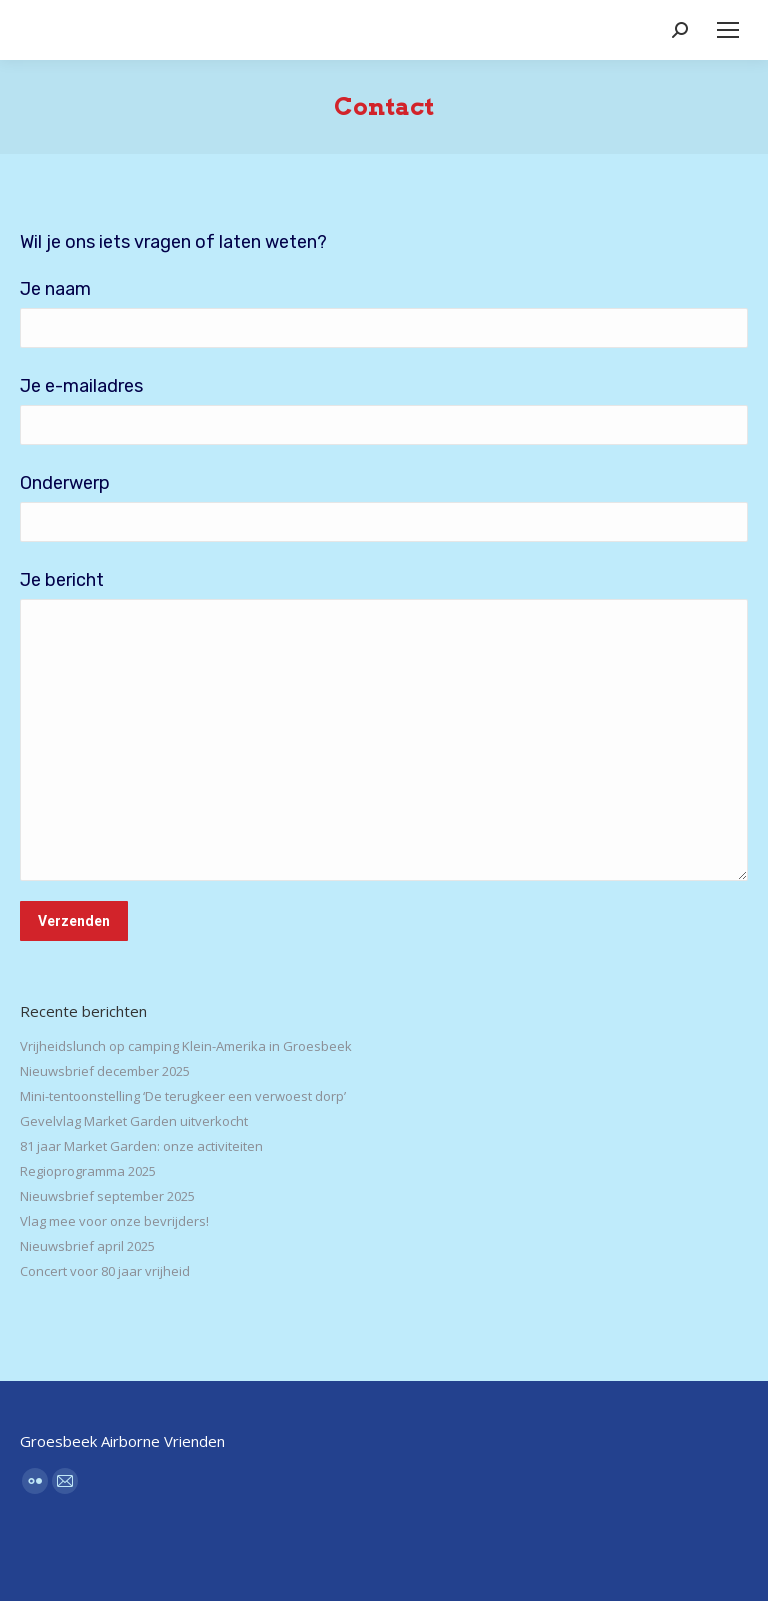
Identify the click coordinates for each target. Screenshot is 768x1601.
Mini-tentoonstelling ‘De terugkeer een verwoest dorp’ (183, 1096)
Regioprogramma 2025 (88, 1171)
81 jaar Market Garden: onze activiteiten (141, 1146)
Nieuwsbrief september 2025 (107, 1196)
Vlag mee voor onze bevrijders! (114, 1221)
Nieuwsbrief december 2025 (105, 1071)
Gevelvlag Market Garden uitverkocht (134, 1121)
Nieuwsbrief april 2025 (87, 1246)
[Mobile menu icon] (728, 30)
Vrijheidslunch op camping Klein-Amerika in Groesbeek (186, 1046)
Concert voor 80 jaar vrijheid (105, 1271)
